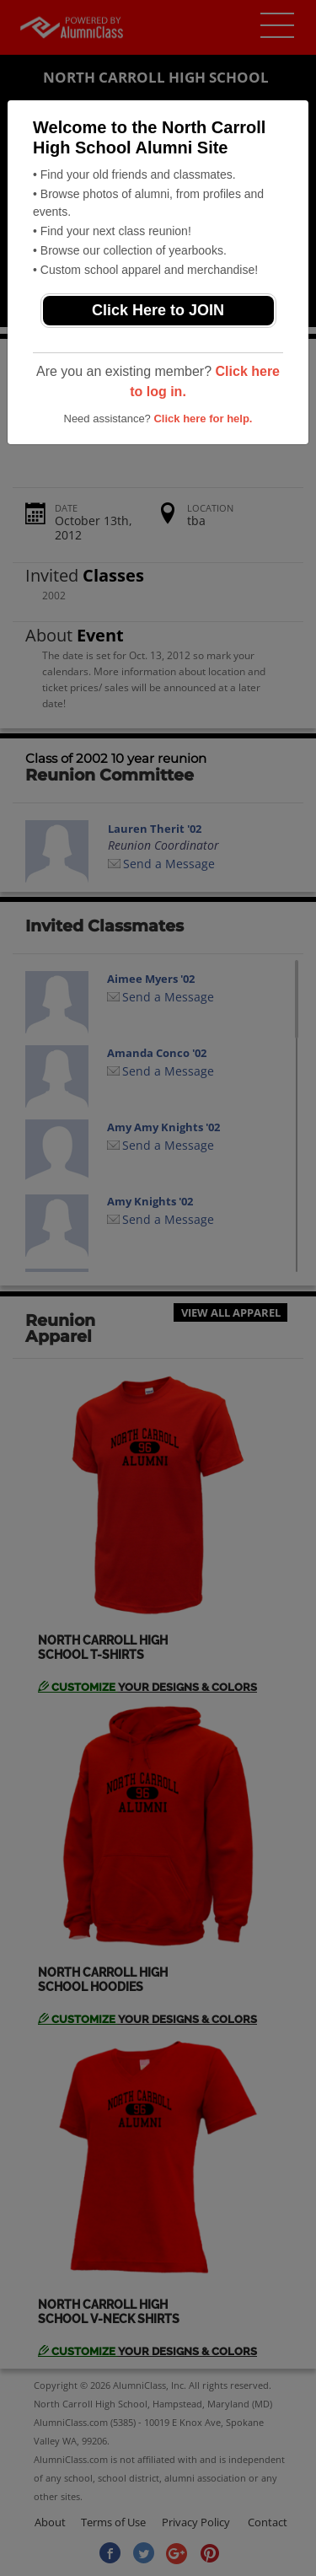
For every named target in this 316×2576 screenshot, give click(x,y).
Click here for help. (202, 418)
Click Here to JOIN (158, 310)
